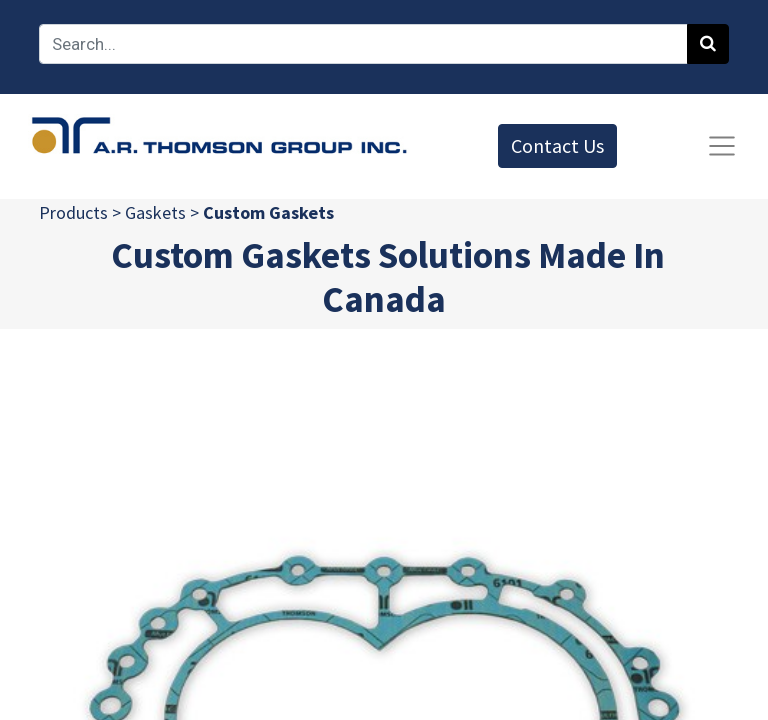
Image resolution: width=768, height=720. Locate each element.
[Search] (708, 44)
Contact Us (557, 145)
